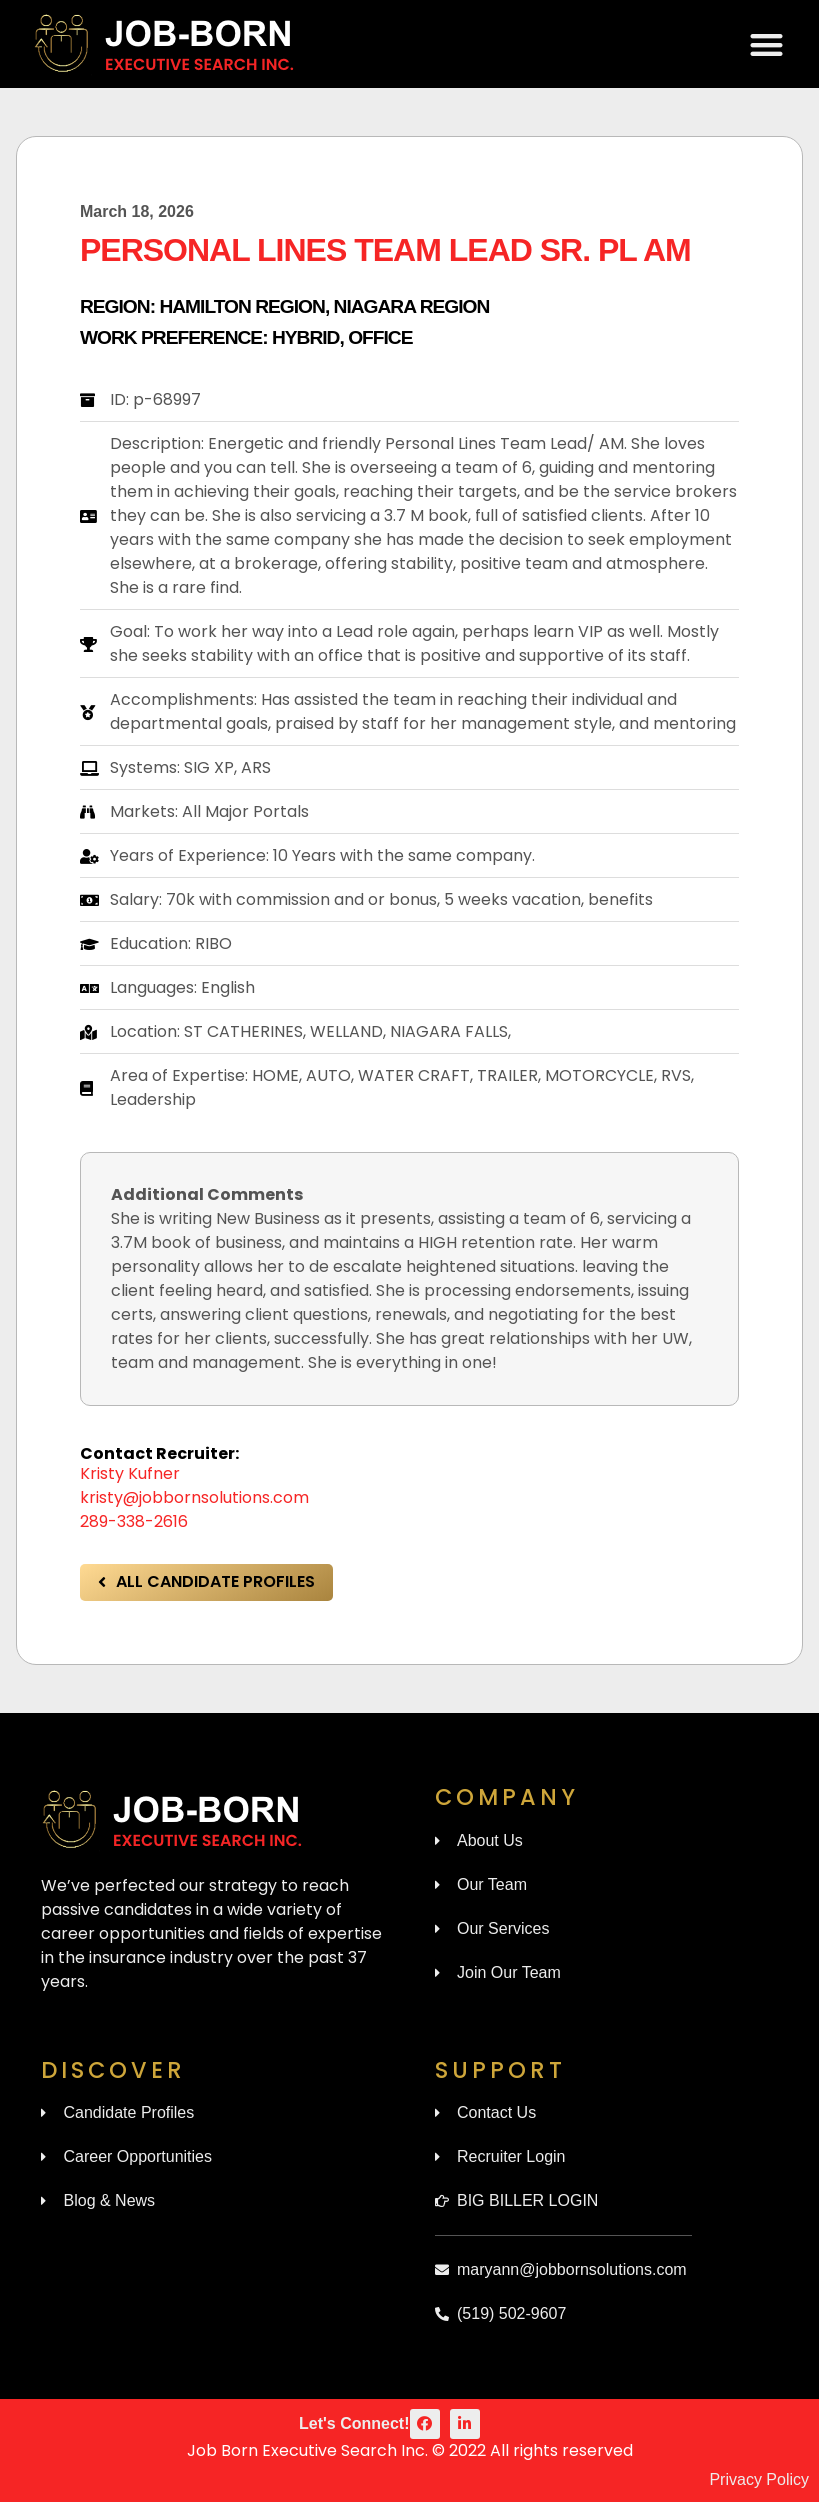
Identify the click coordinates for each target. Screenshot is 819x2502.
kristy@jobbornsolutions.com (194, 1497)
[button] (767, 44)
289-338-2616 (134, 1521)
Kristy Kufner (130, 1473)
